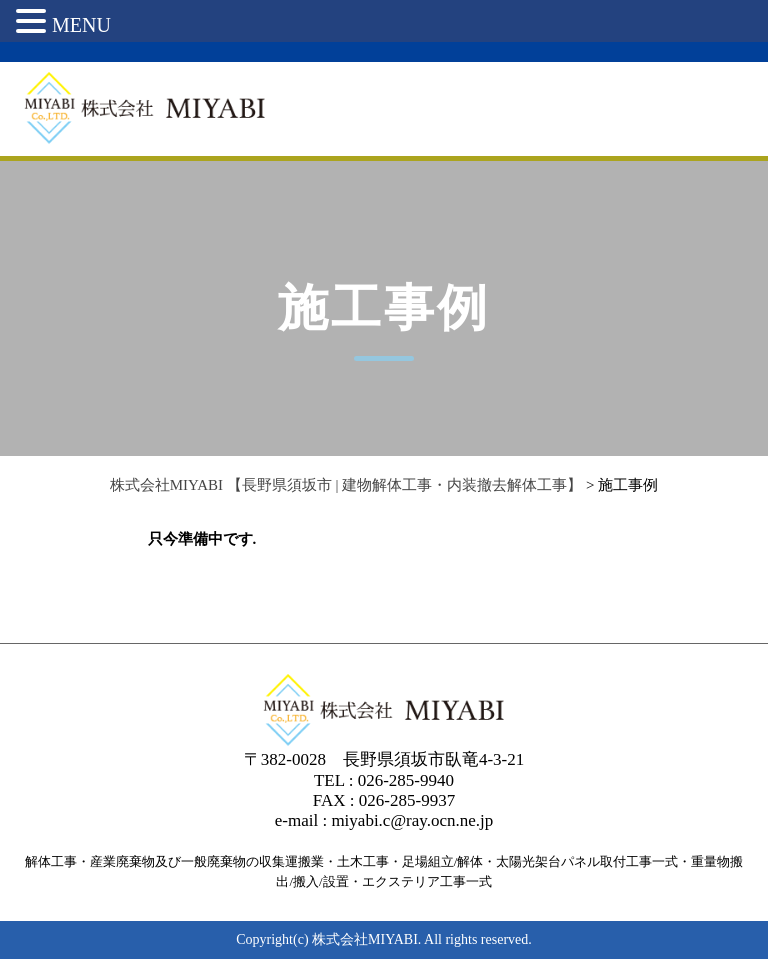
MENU (81, 25)
